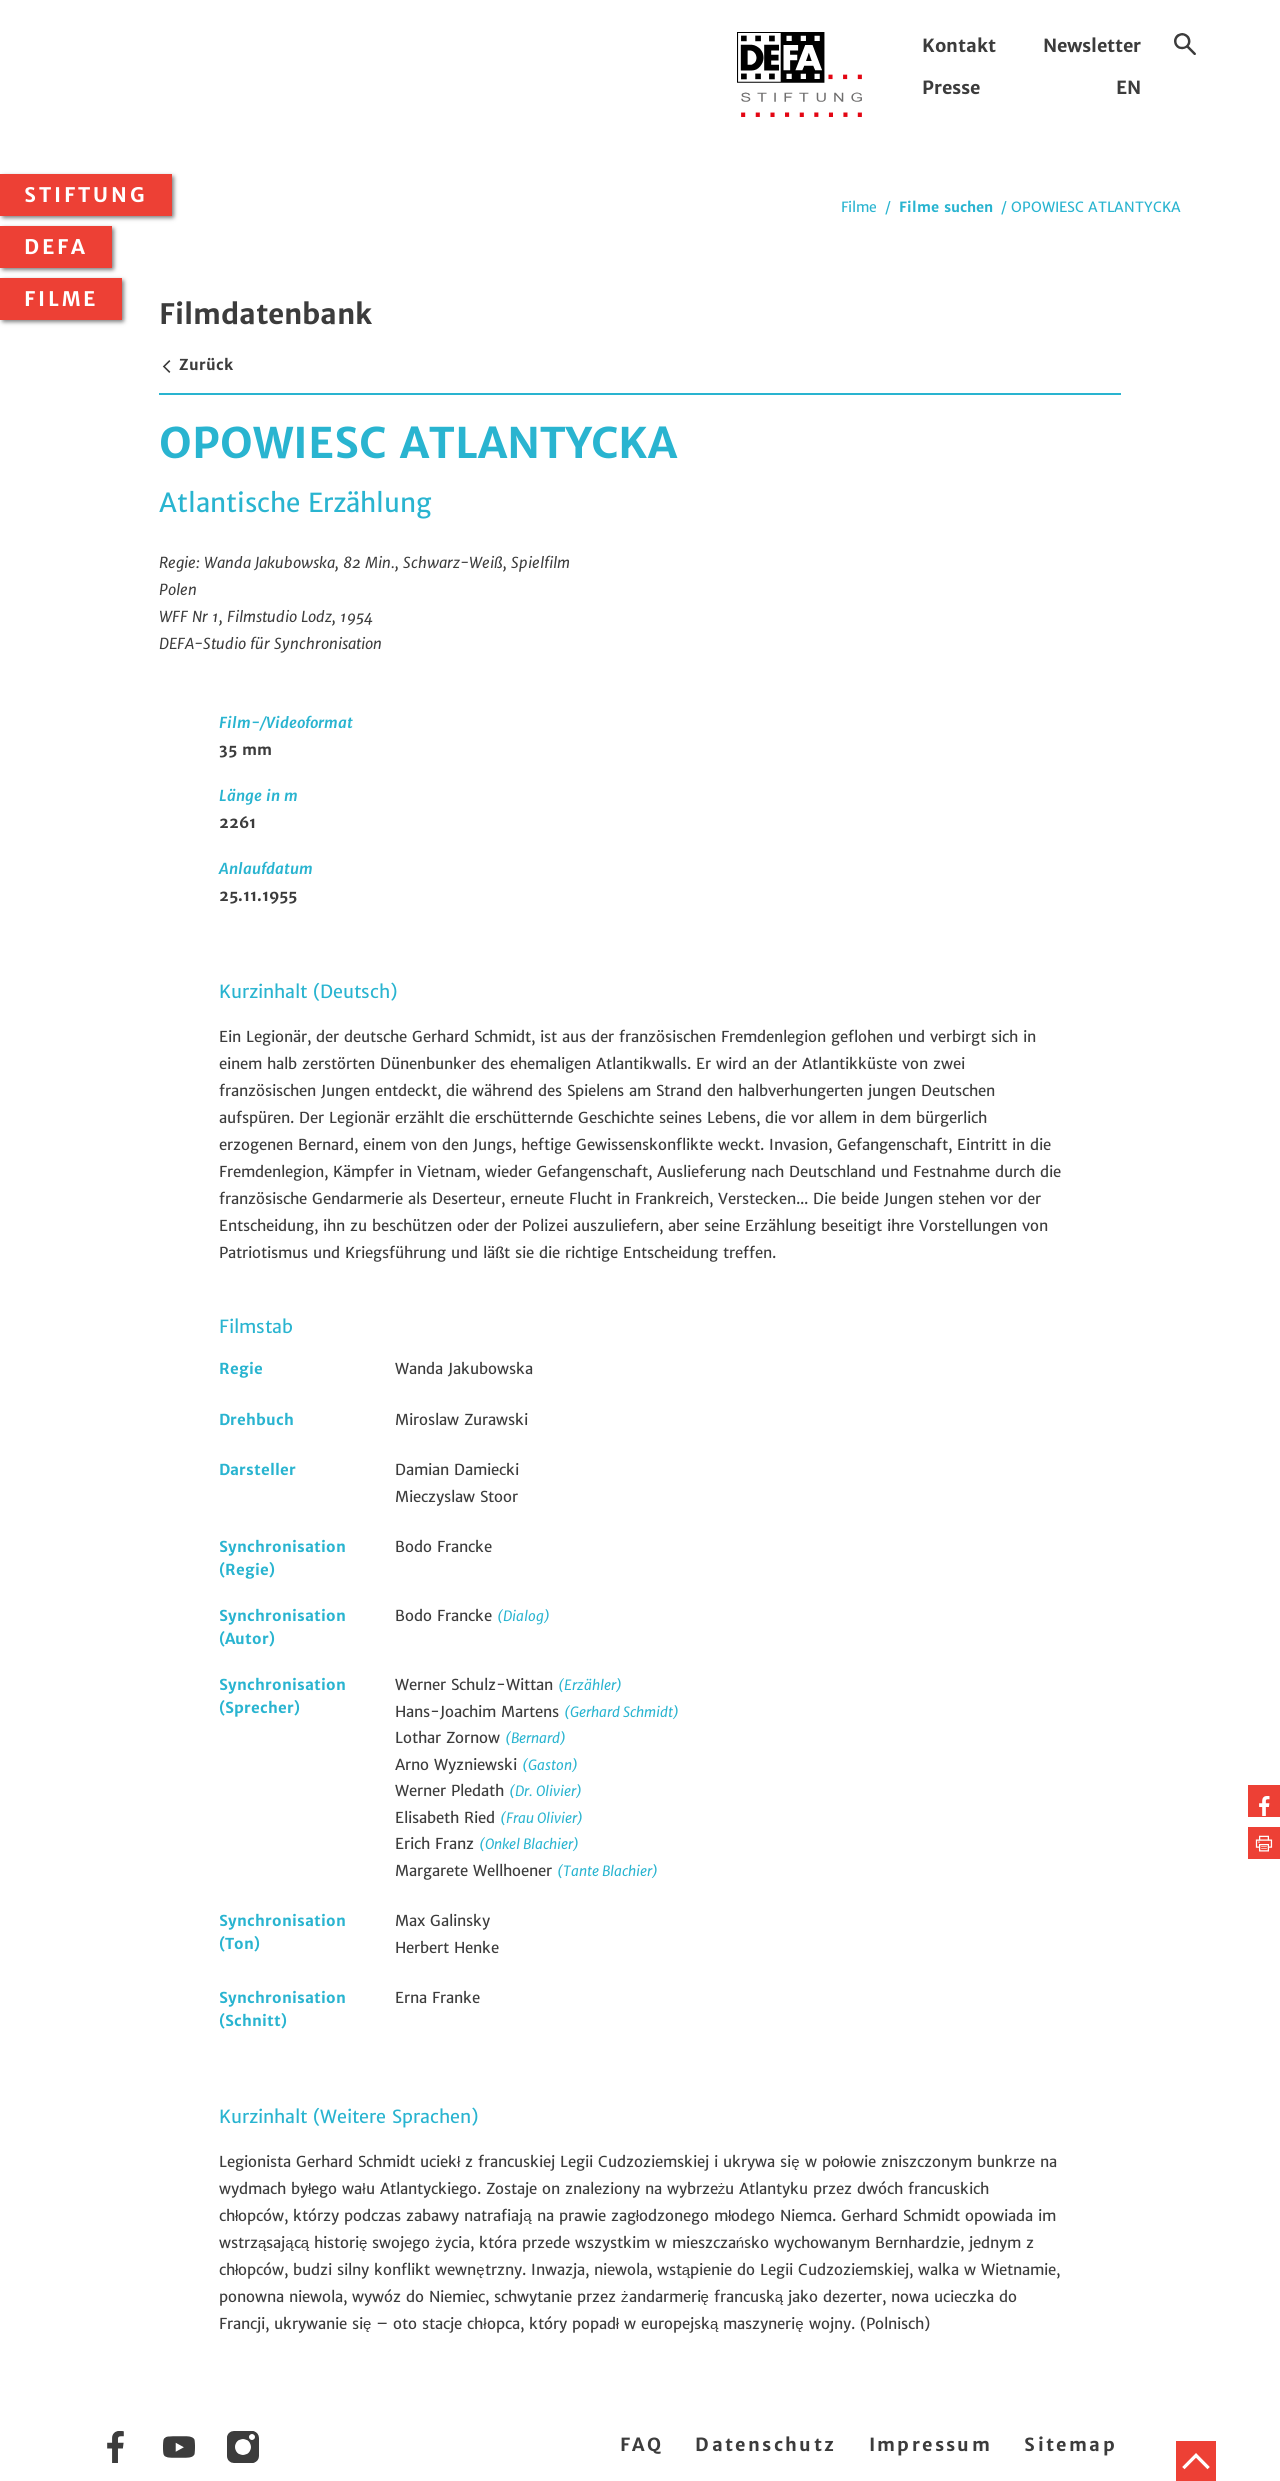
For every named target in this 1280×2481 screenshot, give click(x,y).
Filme (61, 299)
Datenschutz (765, 2444)
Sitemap (1070, 2444)
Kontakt (959, 45)
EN (1128, 87)
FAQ (641, 2444)
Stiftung (86, 195)
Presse (951, 87)
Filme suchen (946, 207)
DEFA (56, 247)
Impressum (931, 2444)
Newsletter (1092, 45)
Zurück (196, 364)
